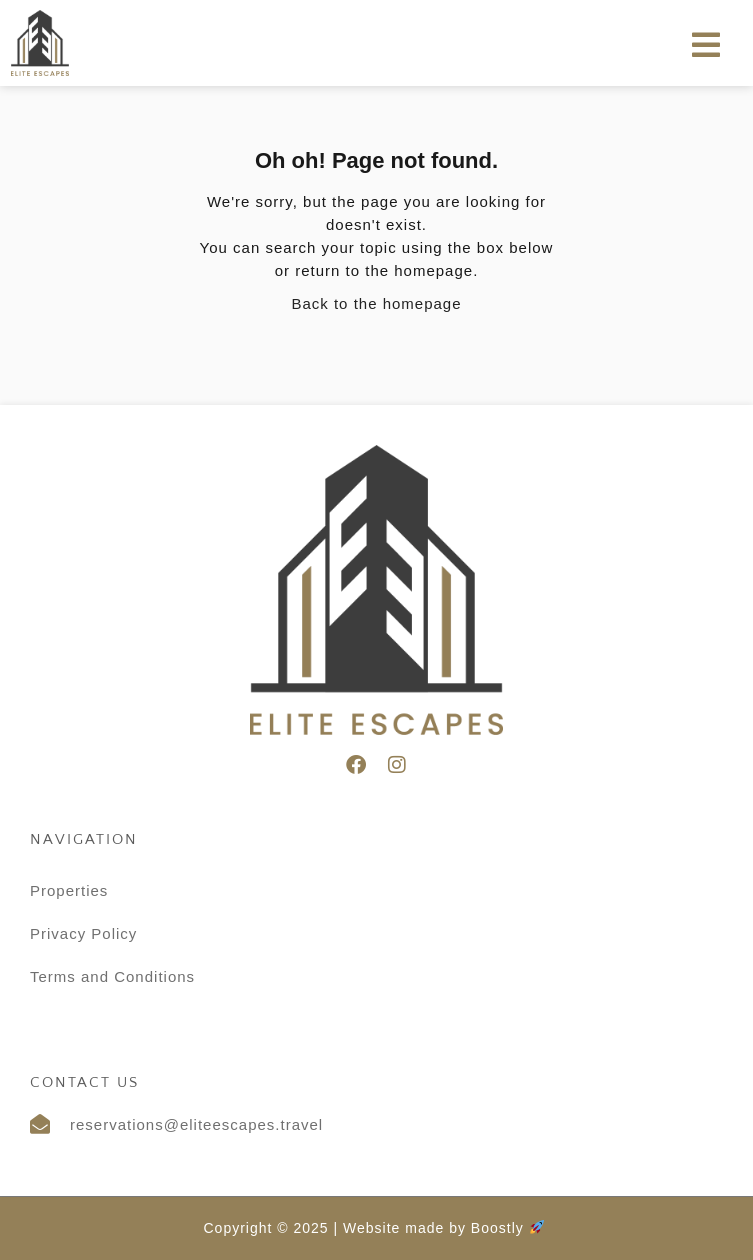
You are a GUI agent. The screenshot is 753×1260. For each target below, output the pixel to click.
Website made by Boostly (443, 1228)
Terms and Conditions (112, 976)
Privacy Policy (83, 933)
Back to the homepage (376, 303)
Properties (69, 890)
